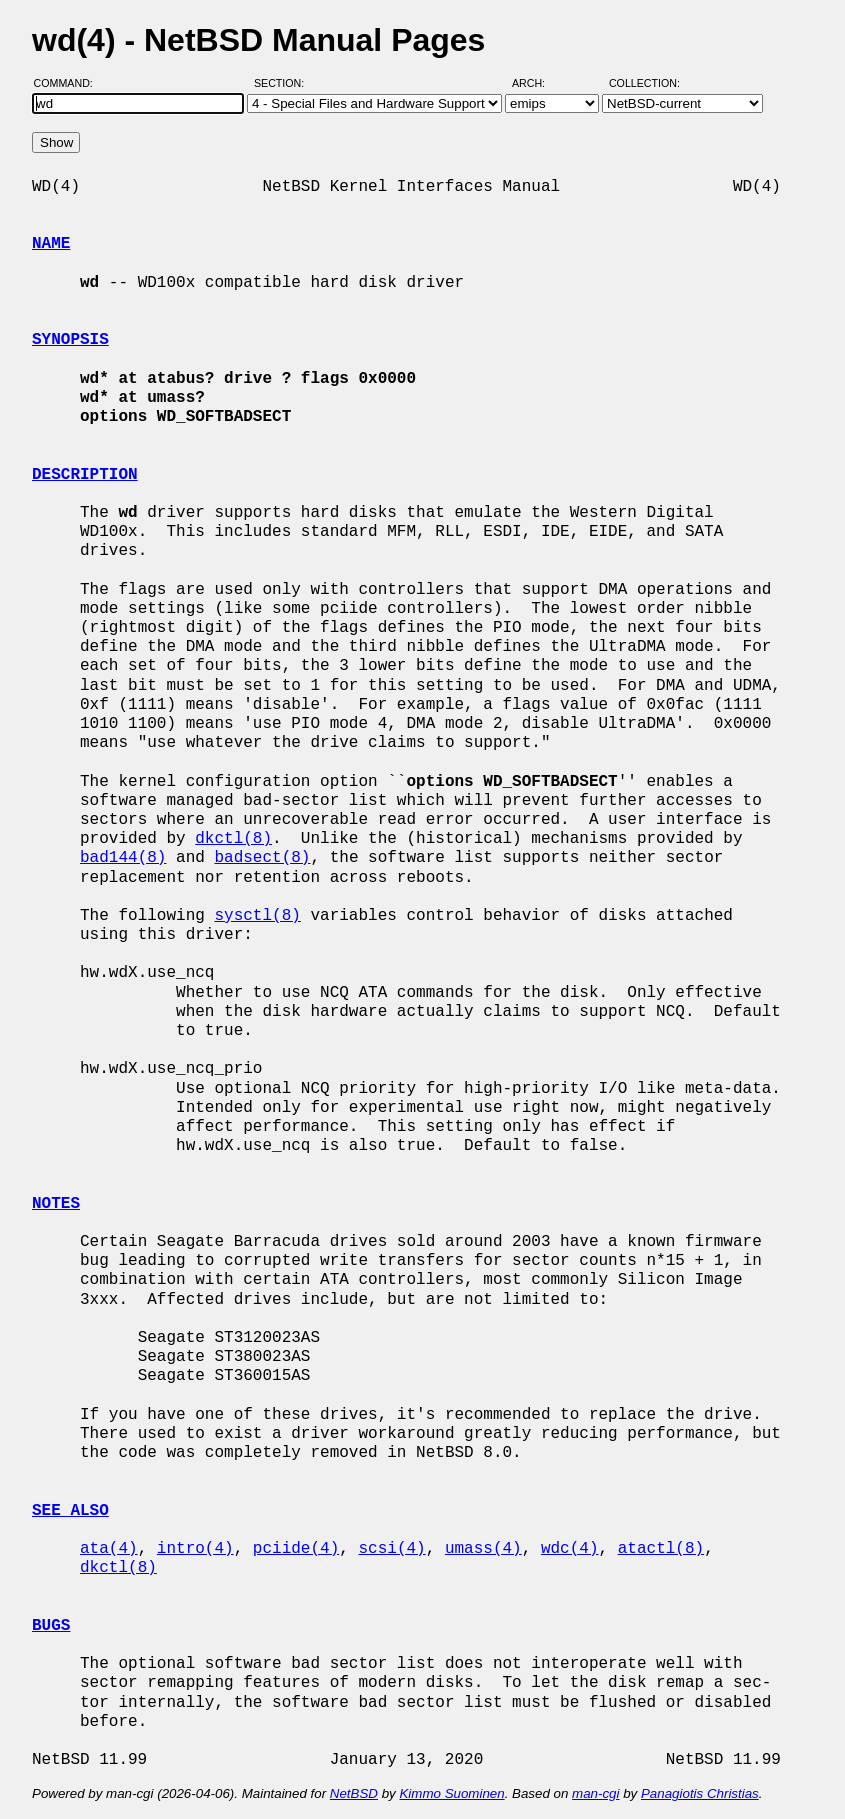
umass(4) (483, 1549)
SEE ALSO (70, 1511)
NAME (51, 244)
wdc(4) (570, 1549)
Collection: (644, 83)
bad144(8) (123, 858)
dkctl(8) (233, 839)
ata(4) (109, 1549)
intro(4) (195, 1549)
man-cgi (595, 1793)
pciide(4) (296, 1549)
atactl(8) (661, 1549)
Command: (69, 83)
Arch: (537, 83)
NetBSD (354, 1793)
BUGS (51, 1626)
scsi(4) (391, 1549)
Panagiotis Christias (700, 1793)
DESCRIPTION (85, 475)
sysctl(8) (257, 916)
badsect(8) (262, 858)
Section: (283, 83)
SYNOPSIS (70, 340)
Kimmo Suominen (451, 1793)
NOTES (56, 1204)
